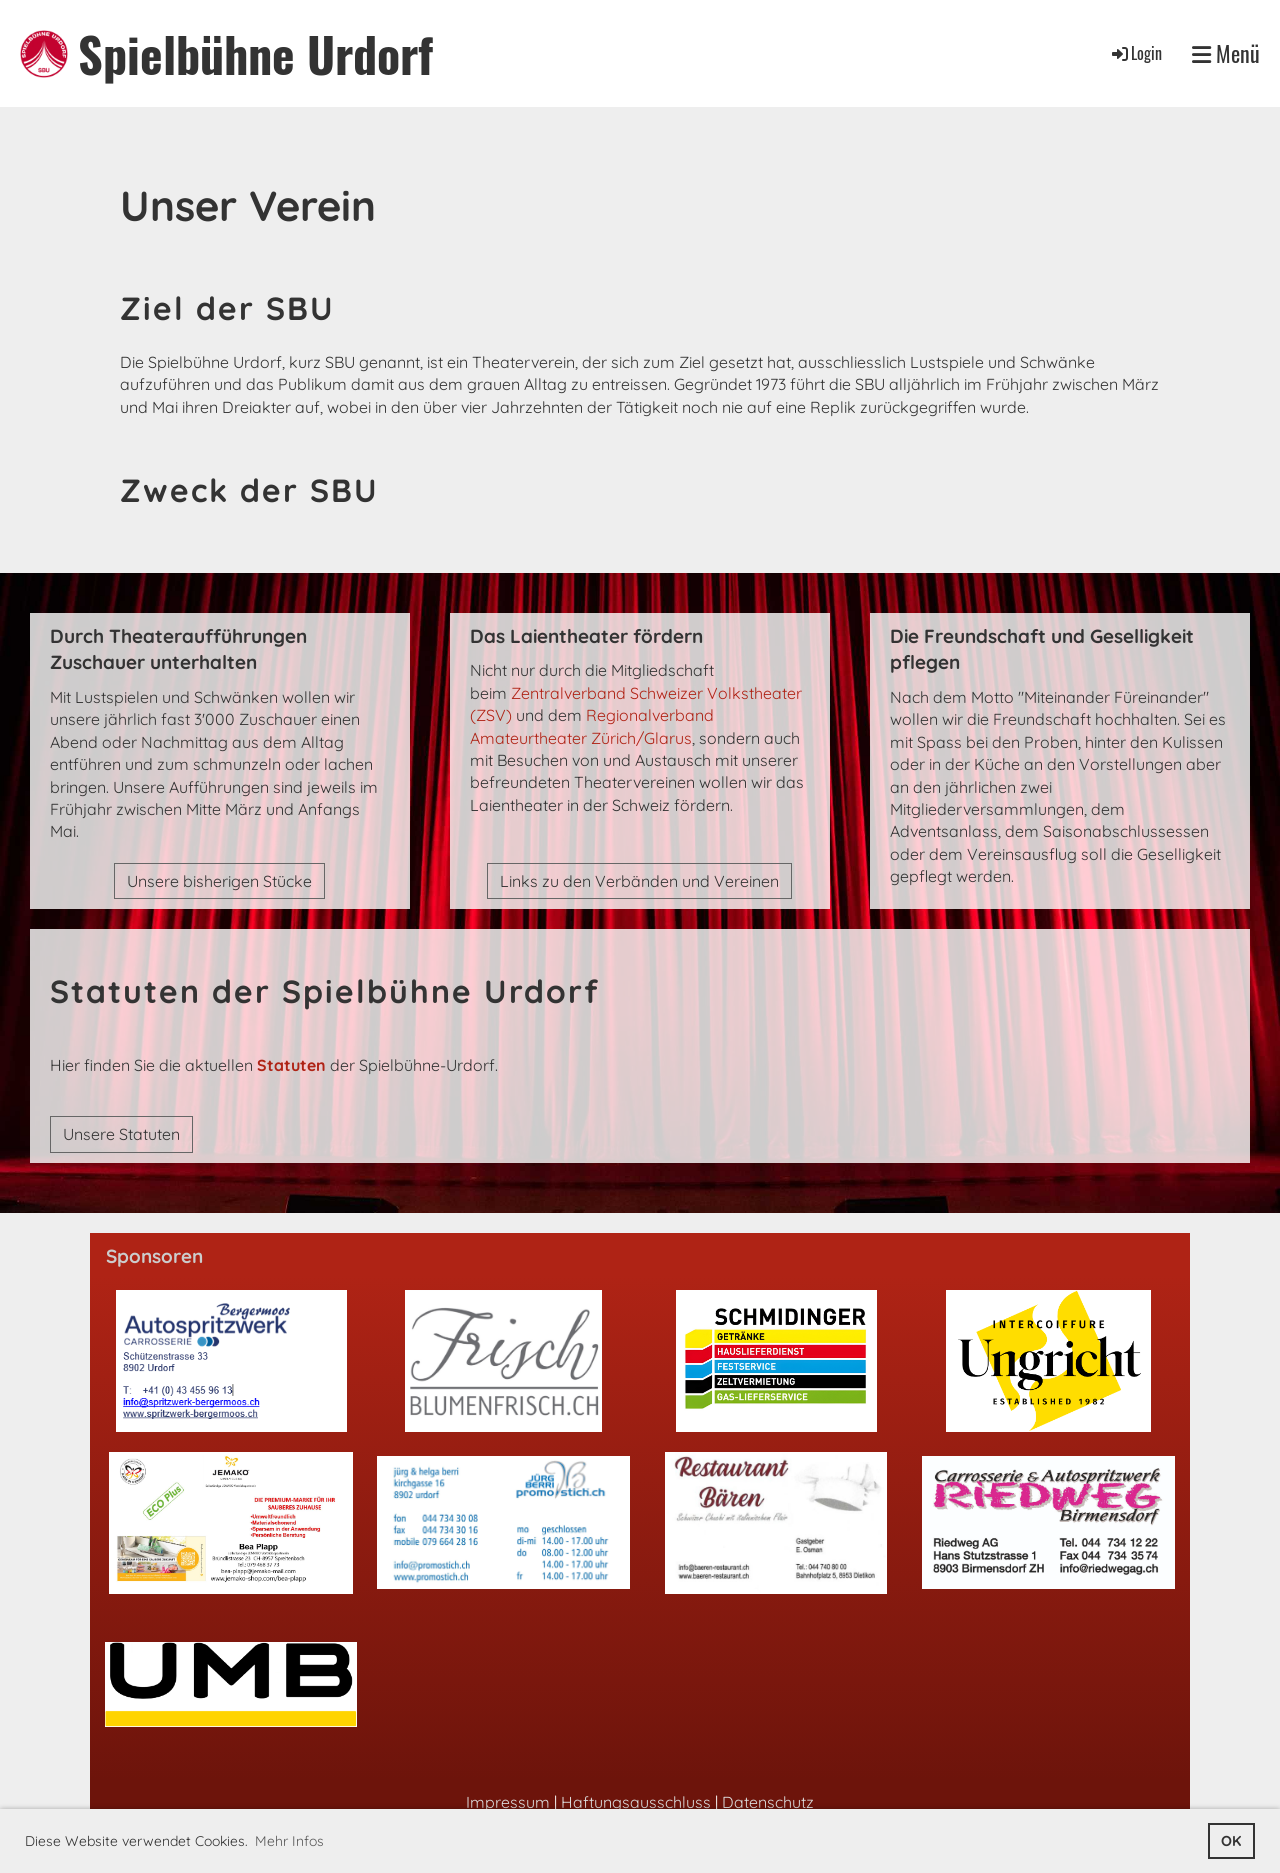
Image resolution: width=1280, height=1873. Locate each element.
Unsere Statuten (121, 1134)
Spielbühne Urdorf (255, 53)
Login (1135, 53)
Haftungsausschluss (636, 1802)
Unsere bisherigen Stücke (219, 881)
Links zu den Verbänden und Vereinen (639, 881)
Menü (1226, 53)
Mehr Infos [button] (289, 1841)
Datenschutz (768, 1802)
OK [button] (1231, 1841)
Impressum (508, 1802)
